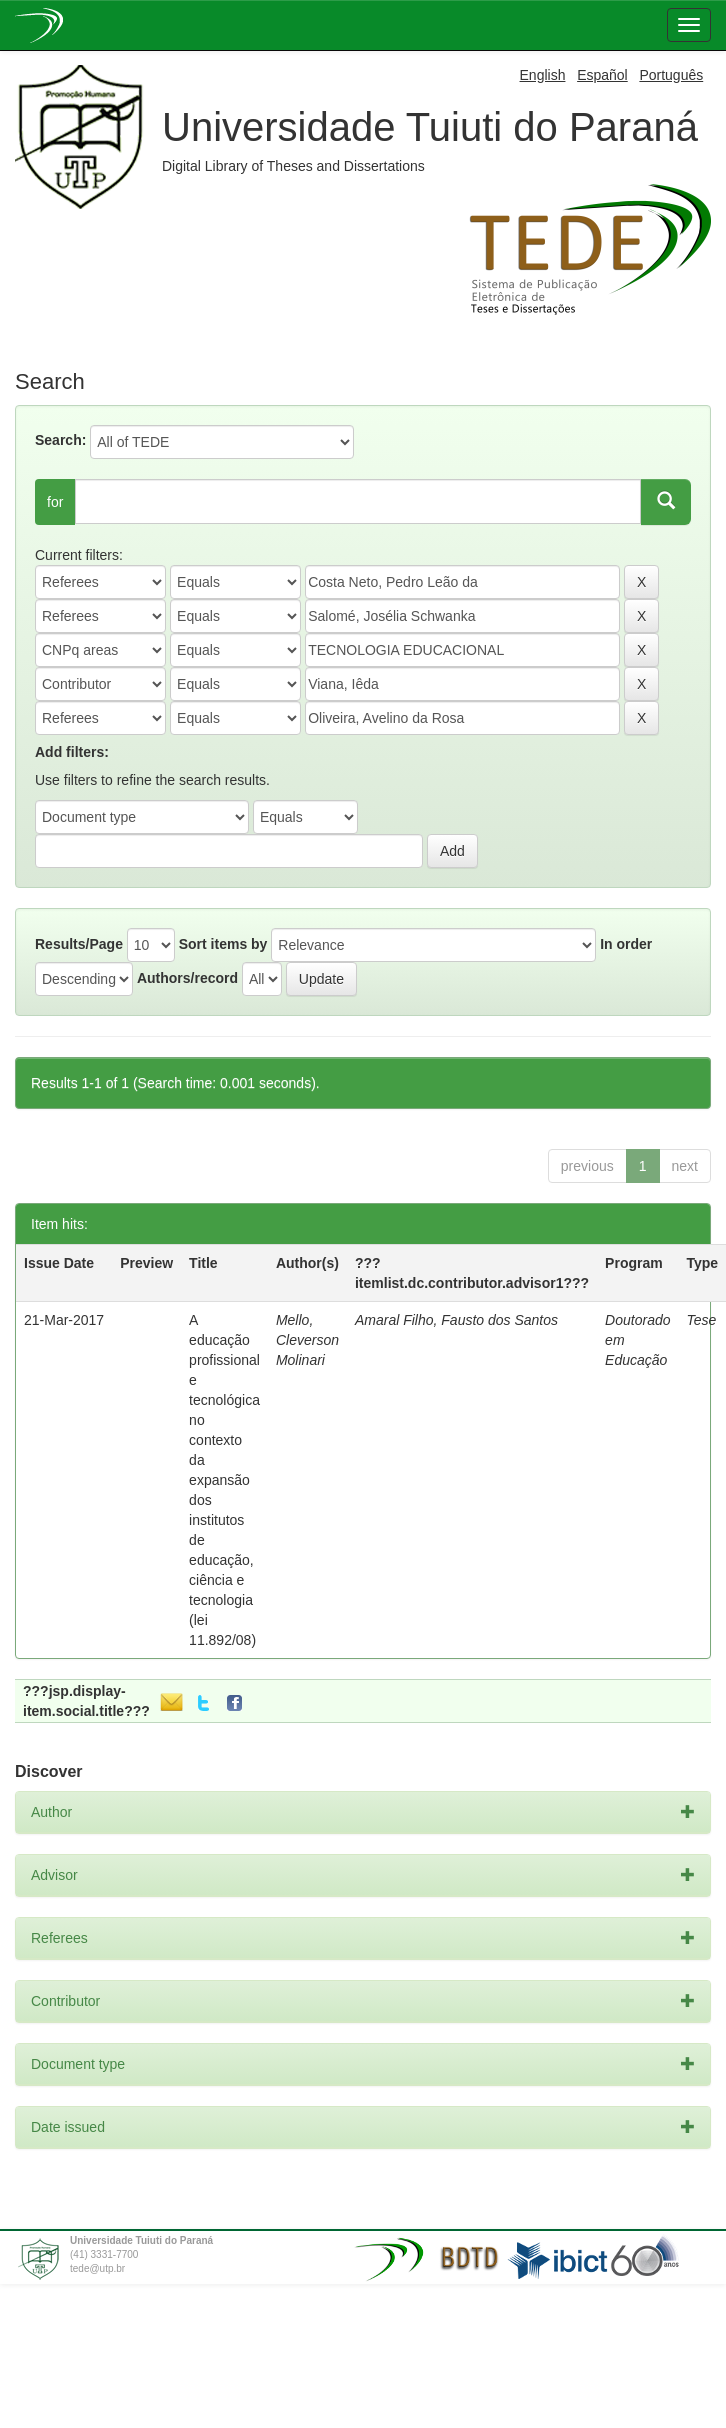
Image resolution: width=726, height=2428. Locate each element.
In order (626, 944)
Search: (60, 440)
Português (671, 75)
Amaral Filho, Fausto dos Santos (456, 1320)
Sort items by (223, 944)
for (55, 502)
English (543, 75)
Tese (702, 1320)
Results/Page (79, 944)
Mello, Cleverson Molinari (307, 1340)
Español (602, 75)
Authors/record (187, 978)
